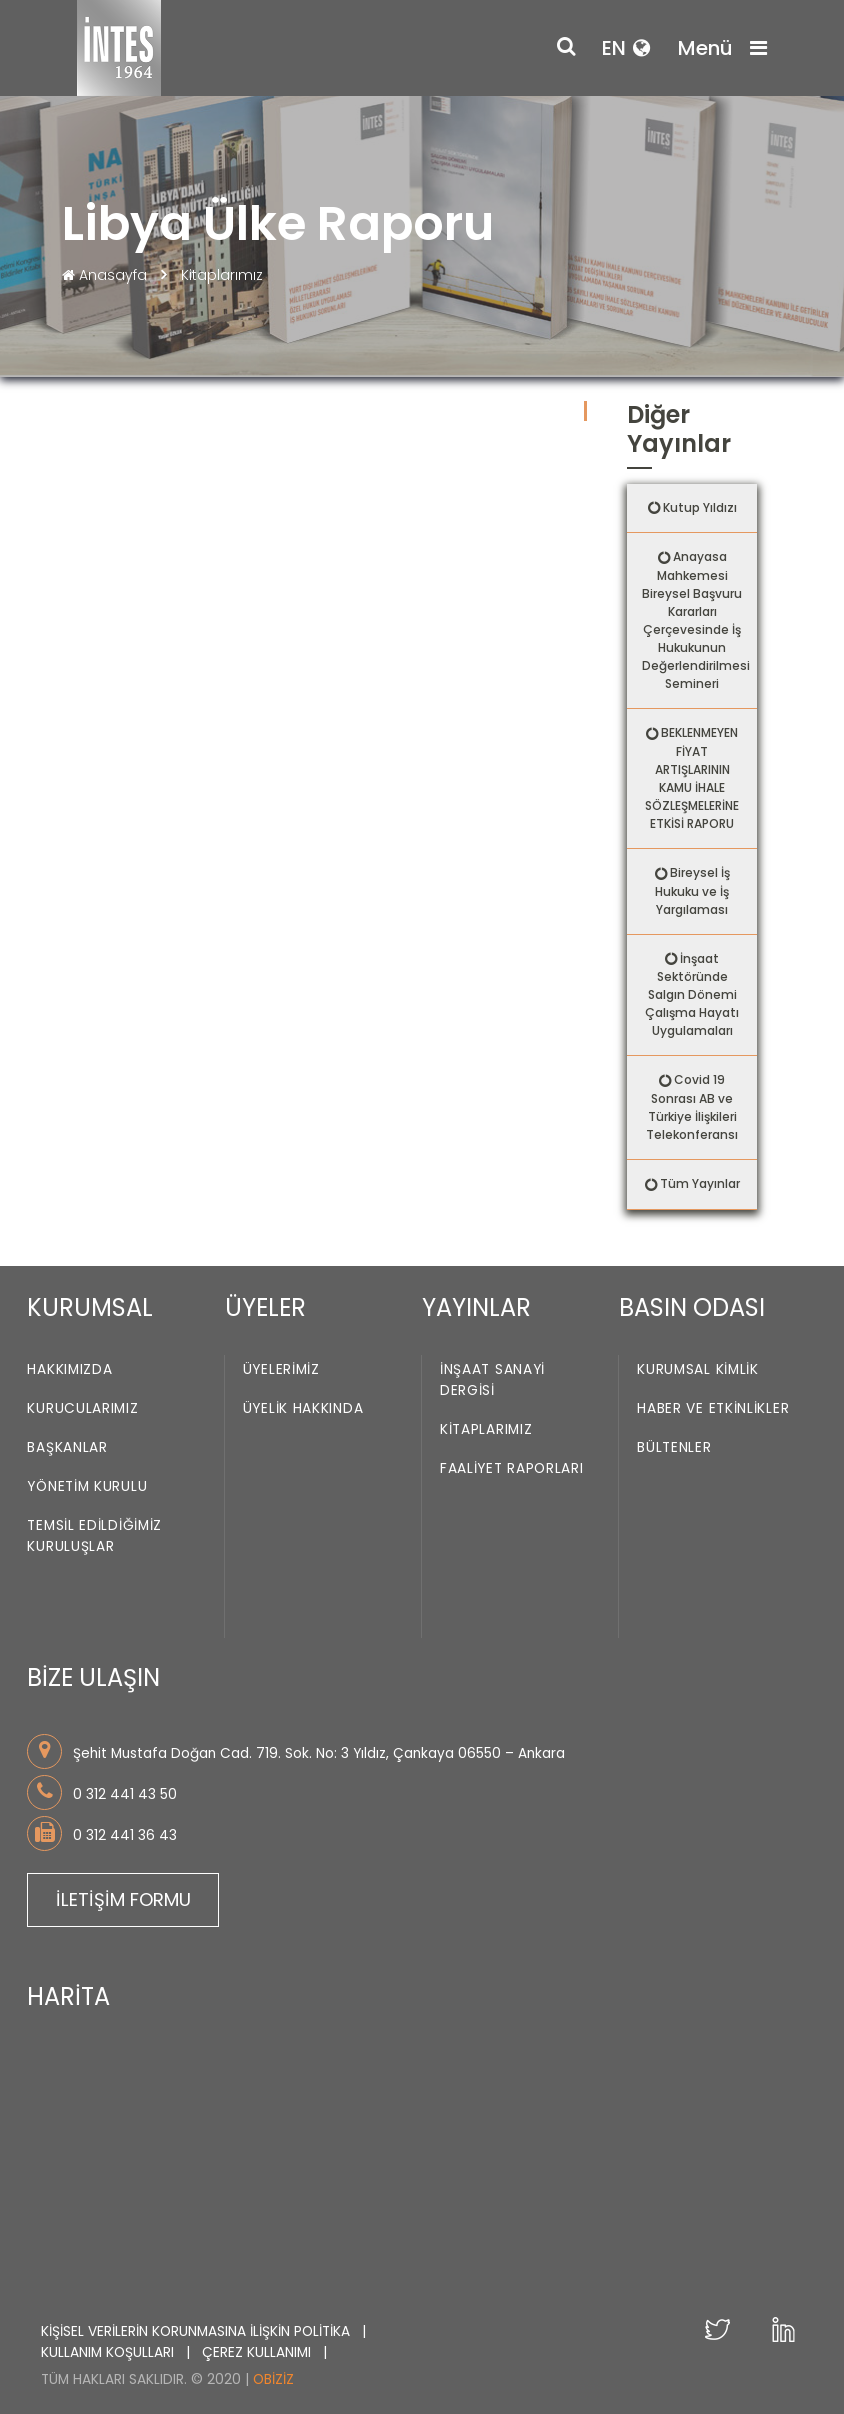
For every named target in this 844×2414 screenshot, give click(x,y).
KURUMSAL (90, 1307)
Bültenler (674, 1448)
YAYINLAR (476, 1307)
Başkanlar (67, 1448)
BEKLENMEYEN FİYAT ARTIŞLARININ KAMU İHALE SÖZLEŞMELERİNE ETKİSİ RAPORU (692, 778)
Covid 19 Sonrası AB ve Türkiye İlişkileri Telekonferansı (692, 1107)
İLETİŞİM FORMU (123, 1899)
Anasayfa (106, 275)
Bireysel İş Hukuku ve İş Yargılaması (692, 891)
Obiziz (273, 2379)
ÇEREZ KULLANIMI (258, 2352)
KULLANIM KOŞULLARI (109, 2352)
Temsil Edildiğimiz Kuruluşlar (94, 1537)
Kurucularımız (82, 1409)
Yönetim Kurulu (87, 1487)
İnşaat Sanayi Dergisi (492, 1381)
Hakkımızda (69, 1370)
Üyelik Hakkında (303, 1409)
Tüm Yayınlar (700, 1183)
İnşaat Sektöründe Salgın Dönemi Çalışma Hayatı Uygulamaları (692, 995)
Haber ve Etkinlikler (713, 1409)
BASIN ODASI (692, 1307)
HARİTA (68, 1996)
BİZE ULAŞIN (93, 1677)
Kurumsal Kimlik (698, 1370)
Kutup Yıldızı (700, 507)
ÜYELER (265, 1307)
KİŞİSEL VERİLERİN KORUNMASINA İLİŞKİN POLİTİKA (197, 2331)
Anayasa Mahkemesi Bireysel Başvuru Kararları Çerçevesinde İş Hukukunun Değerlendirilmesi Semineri (696, 620)
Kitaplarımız (222, 275)
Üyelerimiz (281, 1370)
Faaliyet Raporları (512, 1469)
